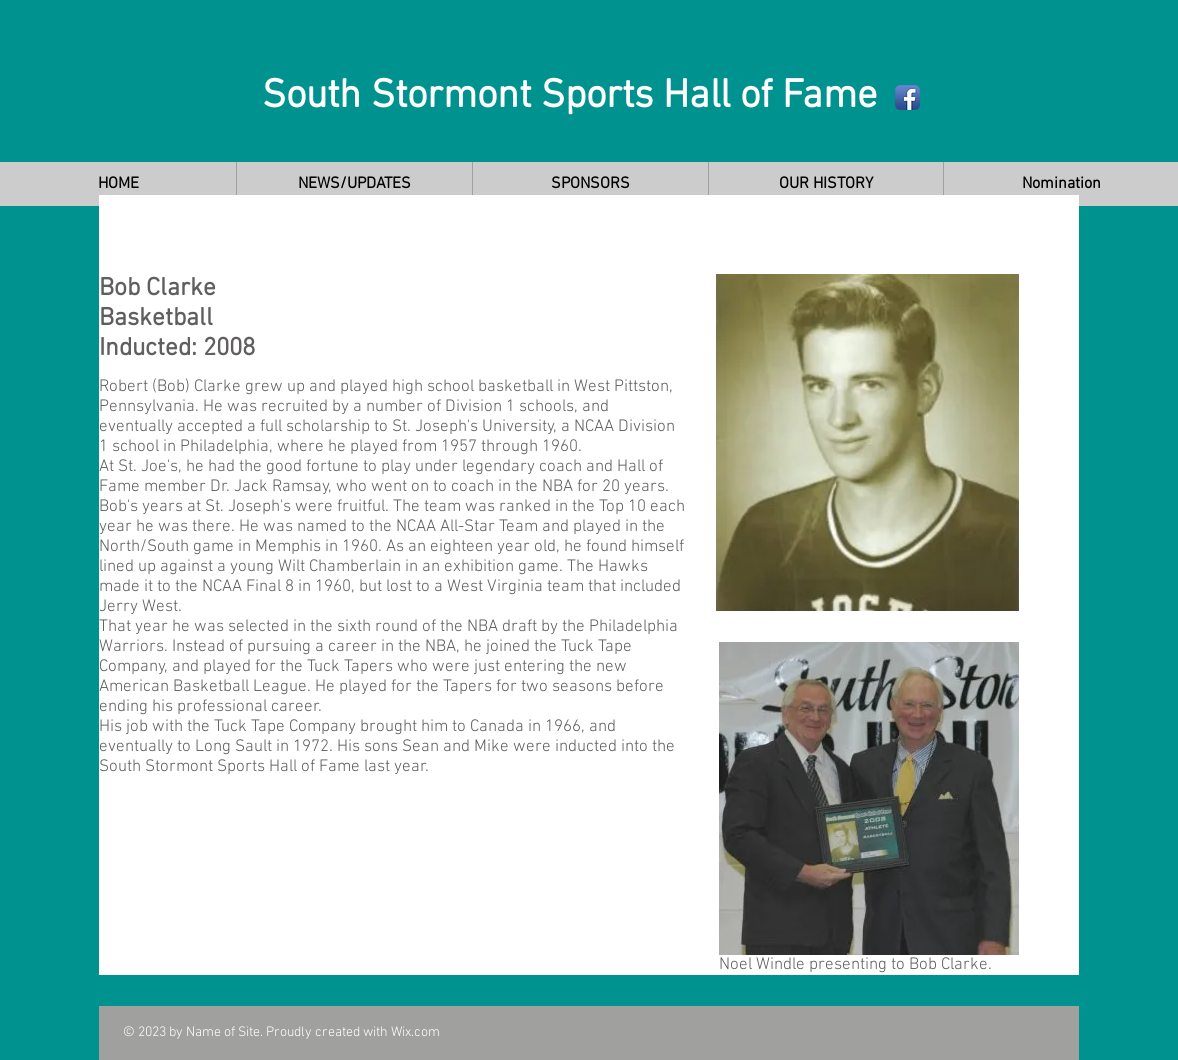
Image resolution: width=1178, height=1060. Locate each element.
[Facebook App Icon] (907, 97)
